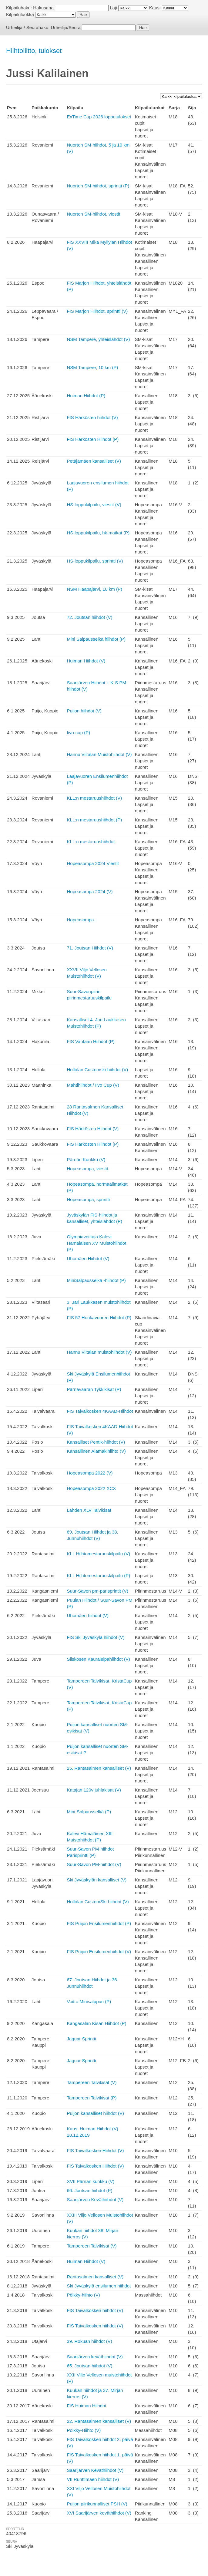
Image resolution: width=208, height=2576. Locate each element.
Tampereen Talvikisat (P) (91, 2097)
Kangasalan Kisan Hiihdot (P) (96, 2023)
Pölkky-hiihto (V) (83, 2294)
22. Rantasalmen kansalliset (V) (99, 2421)
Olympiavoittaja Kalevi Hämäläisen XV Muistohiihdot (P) (96, 1243)
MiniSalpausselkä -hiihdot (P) (96, 1280)
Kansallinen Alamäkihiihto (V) (96, 1451)
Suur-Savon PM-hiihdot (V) (94, 1864)
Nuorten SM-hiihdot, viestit (93, 213)
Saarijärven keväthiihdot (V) (94, 2356)
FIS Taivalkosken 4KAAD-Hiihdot (100, 1411)
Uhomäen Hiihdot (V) (88, 1258)
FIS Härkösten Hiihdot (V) (93, 1128)
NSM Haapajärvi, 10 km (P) (94, 589)
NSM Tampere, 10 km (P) (92, 367)
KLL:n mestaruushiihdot (91, 841)
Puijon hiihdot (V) (84, 710)
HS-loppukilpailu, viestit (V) (94, 504)
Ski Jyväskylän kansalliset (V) (96, 1879)
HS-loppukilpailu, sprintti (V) (95, 560)
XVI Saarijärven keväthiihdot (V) (99, 2512)
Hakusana (43, 7)
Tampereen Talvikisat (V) (91, 2082)
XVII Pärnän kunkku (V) (90, 2181)
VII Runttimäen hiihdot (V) (93, 2479)
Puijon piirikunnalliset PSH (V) (97, 2503)
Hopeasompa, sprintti (88, 1199)
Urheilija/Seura (66, 27)
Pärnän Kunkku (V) (86, 1159)
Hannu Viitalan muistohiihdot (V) (99, 1352)
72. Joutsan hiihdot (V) (89, 617)
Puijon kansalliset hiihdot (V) (95, 2113)
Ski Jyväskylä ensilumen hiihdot (99, 2285)
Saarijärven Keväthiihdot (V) (95, 2199)
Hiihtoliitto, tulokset (34, 50)
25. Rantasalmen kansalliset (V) (99, 1768)
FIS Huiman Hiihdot (86, 2405)
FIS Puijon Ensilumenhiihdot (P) (99, 1923)
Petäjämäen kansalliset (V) (94, 461)
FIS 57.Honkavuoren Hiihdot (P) (99, 1317)
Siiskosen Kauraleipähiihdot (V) (98, 1659)
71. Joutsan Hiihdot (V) (90, 947)
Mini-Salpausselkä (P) (89, 1811)
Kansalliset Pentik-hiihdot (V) (96, 1442)
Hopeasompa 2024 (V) (89, 891)
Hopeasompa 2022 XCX (91, 1488)
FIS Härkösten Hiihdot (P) (93, 439)
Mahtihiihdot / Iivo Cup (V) (93, 1085)
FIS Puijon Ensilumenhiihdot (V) (99, 1951)
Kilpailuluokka (20, 14)
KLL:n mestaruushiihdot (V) (94, 798)
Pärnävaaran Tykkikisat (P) (94, 1389)
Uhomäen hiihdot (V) (88, 1615)
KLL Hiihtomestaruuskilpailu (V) (98, 1553)
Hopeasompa (80, 919)
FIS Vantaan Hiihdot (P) (90, 1041)
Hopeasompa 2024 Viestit (93, 863)
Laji (113, 7)
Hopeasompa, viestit (87, 1168)
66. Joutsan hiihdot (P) (89, 2190)
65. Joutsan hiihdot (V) (89, 2365)
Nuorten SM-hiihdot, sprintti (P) (98, 185)
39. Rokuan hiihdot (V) (89, 2341)
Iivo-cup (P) (78, 732)
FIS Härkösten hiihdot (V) (92, 417)
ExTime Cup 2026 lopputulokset (99, 116)
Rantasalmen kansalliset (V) (95, 2276)
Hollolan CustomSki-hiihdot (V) (98, 1901)
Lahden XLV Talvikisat (89, 1510)
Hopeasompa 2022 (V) (89, 1472)
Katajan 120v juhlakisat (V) (94, 1789)
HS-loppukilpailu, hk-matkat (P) (98, 532)
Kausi (155, 7)
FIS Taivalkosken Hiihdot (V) (95, 2150)
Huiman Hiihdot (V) (86, 660)
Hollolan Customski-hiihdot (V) (97, 1069)
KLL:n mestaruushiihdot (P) (94, 819)
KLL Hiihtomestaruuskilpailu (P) (98, 1575)
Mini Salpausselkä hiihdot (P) (96, 639)
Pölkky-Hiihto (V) (84, 2430)
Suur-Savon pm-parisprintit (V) (97, 1590)
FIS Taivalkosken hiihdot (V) (95, 2310)
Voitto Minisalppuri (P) (89, 2001)
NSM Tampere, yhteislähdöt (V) (98, 339)
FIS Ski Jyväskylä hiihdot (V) (95, 1637)
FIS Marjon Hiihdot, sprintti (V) (97, 311)
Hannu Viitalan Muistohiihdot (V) (99, 754)
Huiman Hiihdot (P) (86, 395)
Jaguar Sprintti (81, 2038)
